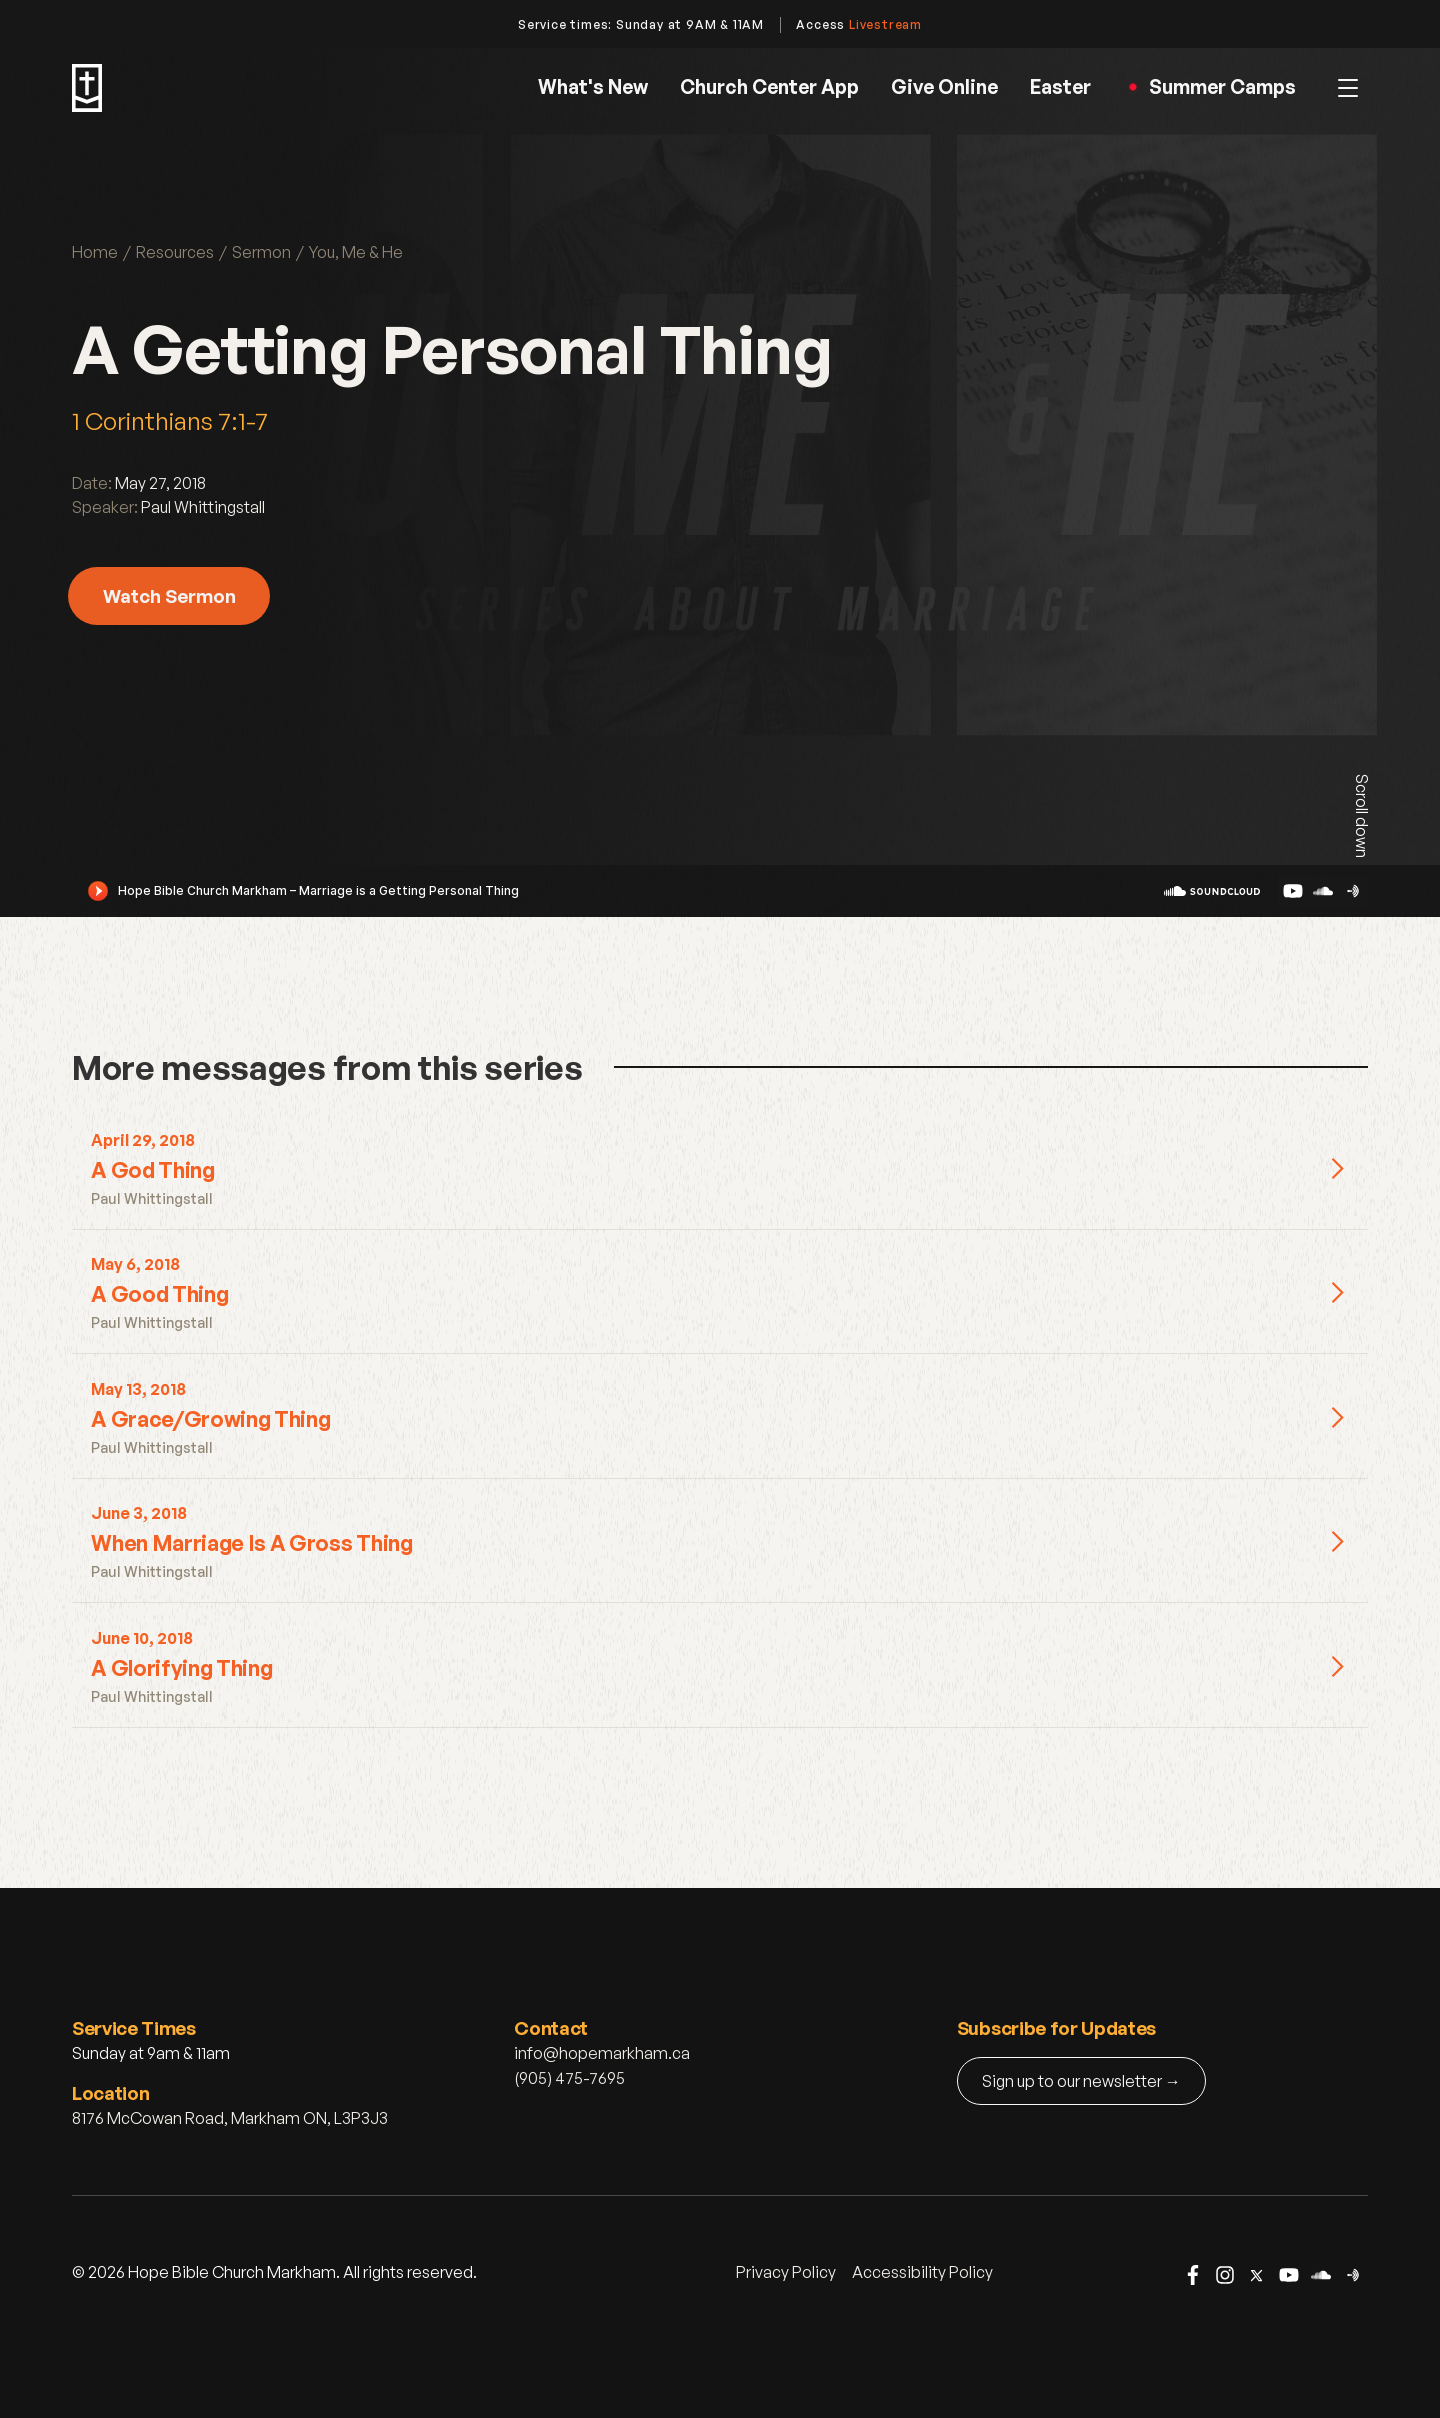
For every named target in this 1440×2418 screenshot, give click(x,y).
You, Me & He (356, 252)
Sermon (261, 252)
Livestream (885, 24)
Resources (175, 252)
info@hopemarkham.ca (602, 2053)
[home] (87, 88)
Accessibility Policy (922, 2272)
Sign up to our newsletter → (1081, 2081)
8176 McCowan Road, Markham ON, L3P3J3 (230, 2118)
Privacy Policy (786, 2272)
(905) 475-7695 (569, 2078)
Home (95, 252)
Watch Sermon (169, 595)
